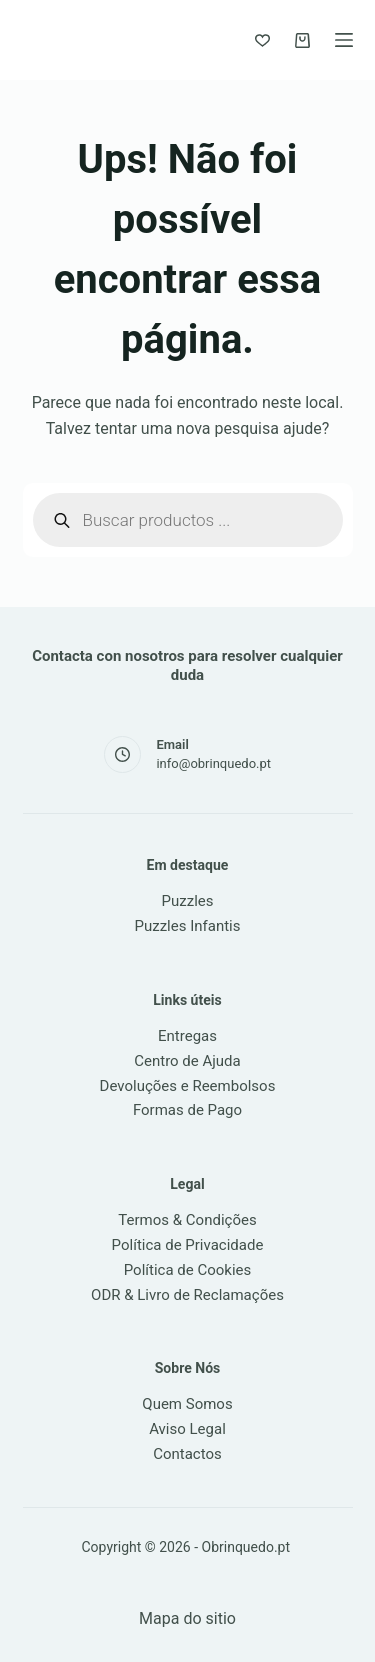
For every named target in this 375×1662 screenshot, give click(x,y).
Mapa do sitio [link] (187, 1618)
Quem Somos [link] (187, 1404)
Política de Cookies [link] (188, 1270)
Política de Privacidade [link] (188, 1245)
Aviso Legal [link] (187, 1429)
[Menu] (344, 40)
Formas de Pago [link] (187, 1110)
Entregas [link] (187, 1036)
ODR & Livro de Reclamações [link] (187, 1295)
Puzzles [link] (188, 901)
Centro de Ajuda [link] (187, 1061)
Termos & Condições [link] (187, 1220)
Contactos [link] (187, 1454)
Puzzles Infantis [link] (188, 926)
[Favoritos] (262, 40)
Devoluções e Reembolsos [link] (188, 1086)
